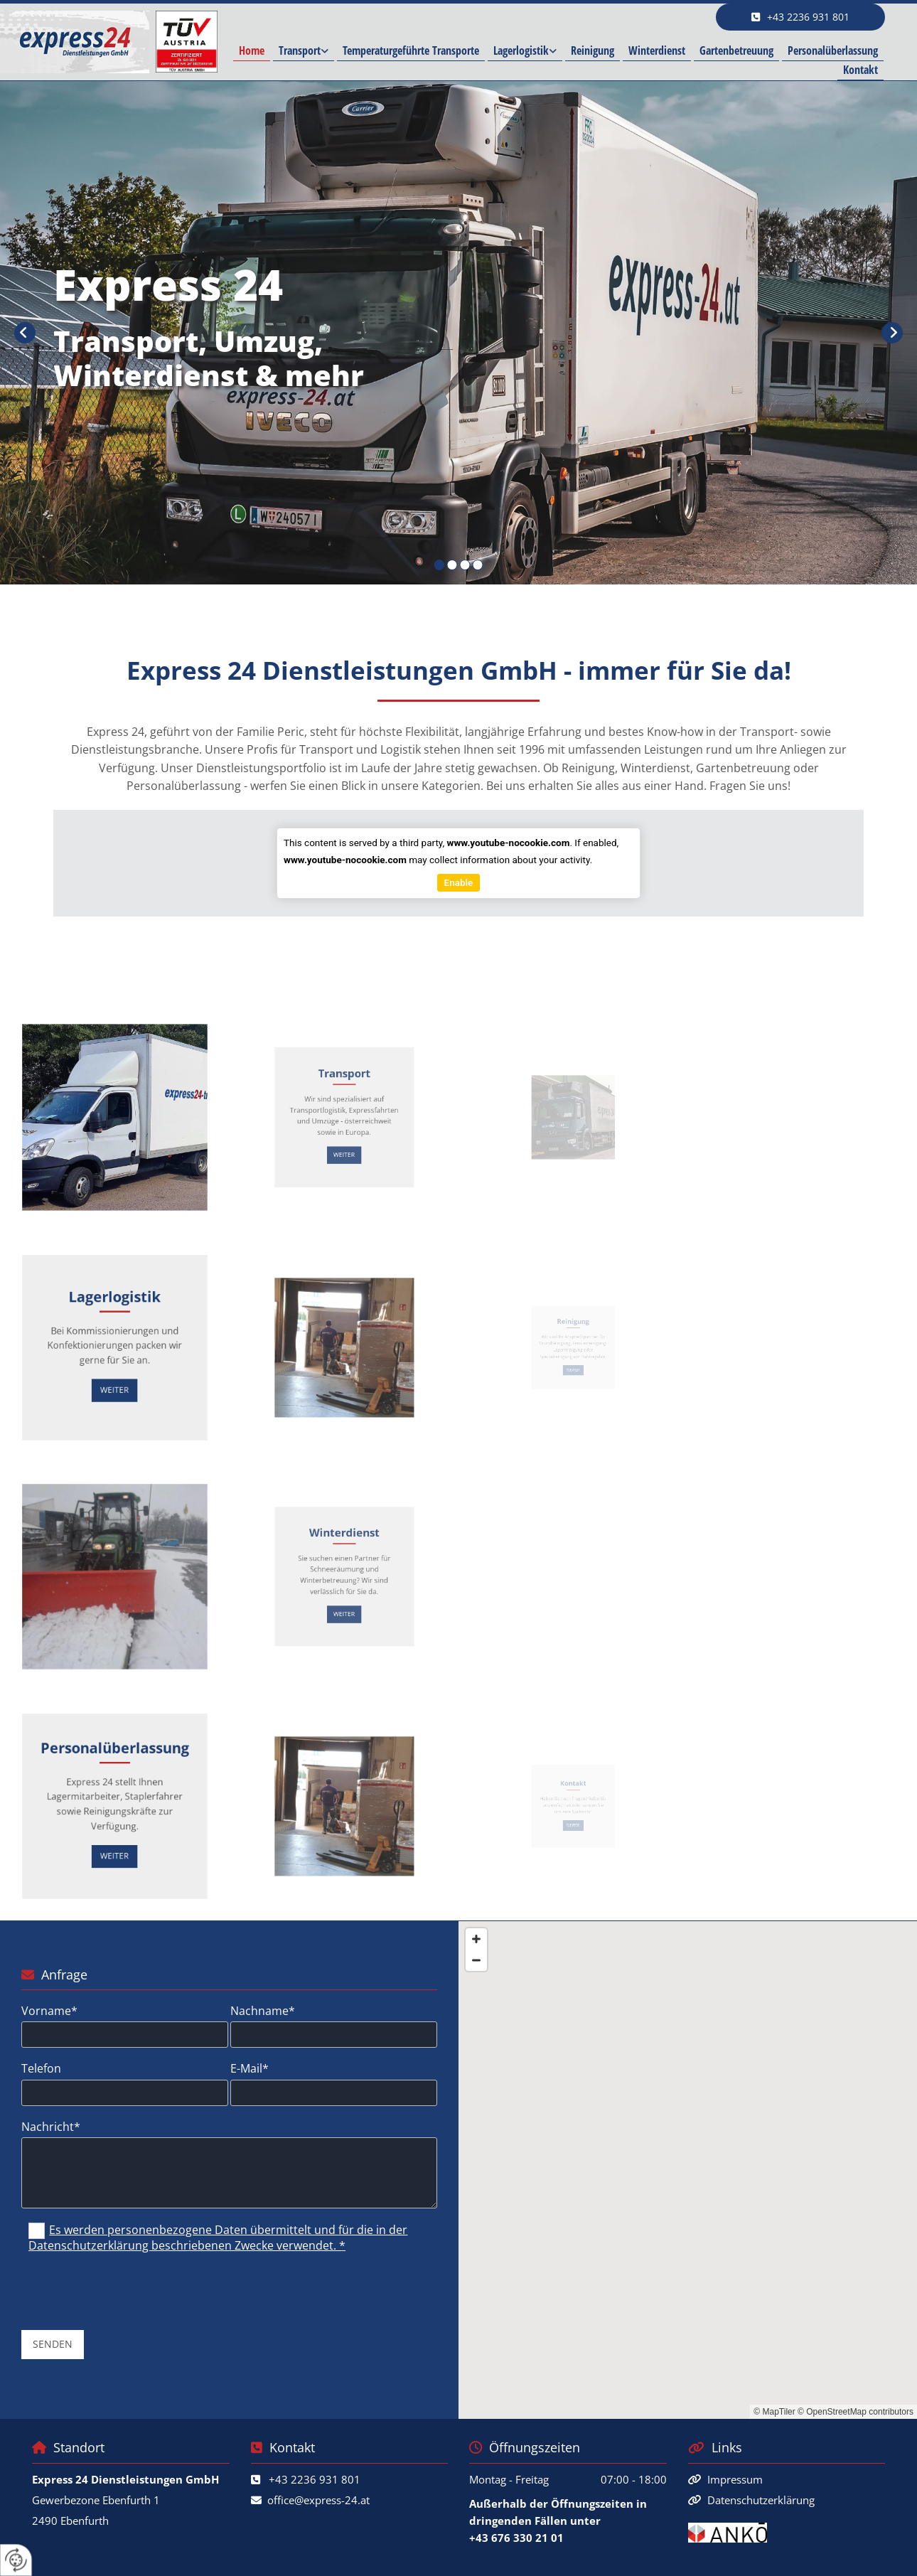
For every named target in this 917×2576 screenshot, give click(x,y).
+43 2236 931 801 (314, 2479)
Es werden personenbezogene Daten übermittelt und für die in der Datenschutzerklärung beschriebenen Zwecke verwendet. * (217, 2237)
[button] (800, 17)
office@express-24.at (318, 2500)
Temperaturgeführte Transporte (411, 50)
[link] (304, 51)
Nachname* (262, 2011)
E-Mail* (249, 2068)
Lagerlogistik (521, 50)
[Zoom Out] (476, 1960)
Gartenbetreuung (736, 50)
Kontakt (860, 70)
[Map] (687, 2170)
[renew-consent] (16, 2560)
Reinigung (592, 50)
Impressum (735, 2479)
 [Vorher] (25, 332)
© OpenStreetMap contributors (855, 2412)
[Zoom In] (476, 1939)
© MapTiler (774, 2412)
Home (251, 50)
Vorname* (49, 2011)
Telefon (41, 2068)
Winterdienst (656, 50)
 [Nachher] (892, 332)
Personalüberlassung (833, 50)
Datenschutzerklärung (761, 2500)
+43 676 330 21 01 (516, 2537)
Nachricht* (50, 2127)
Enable (458, 882)
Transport (300, 50)
